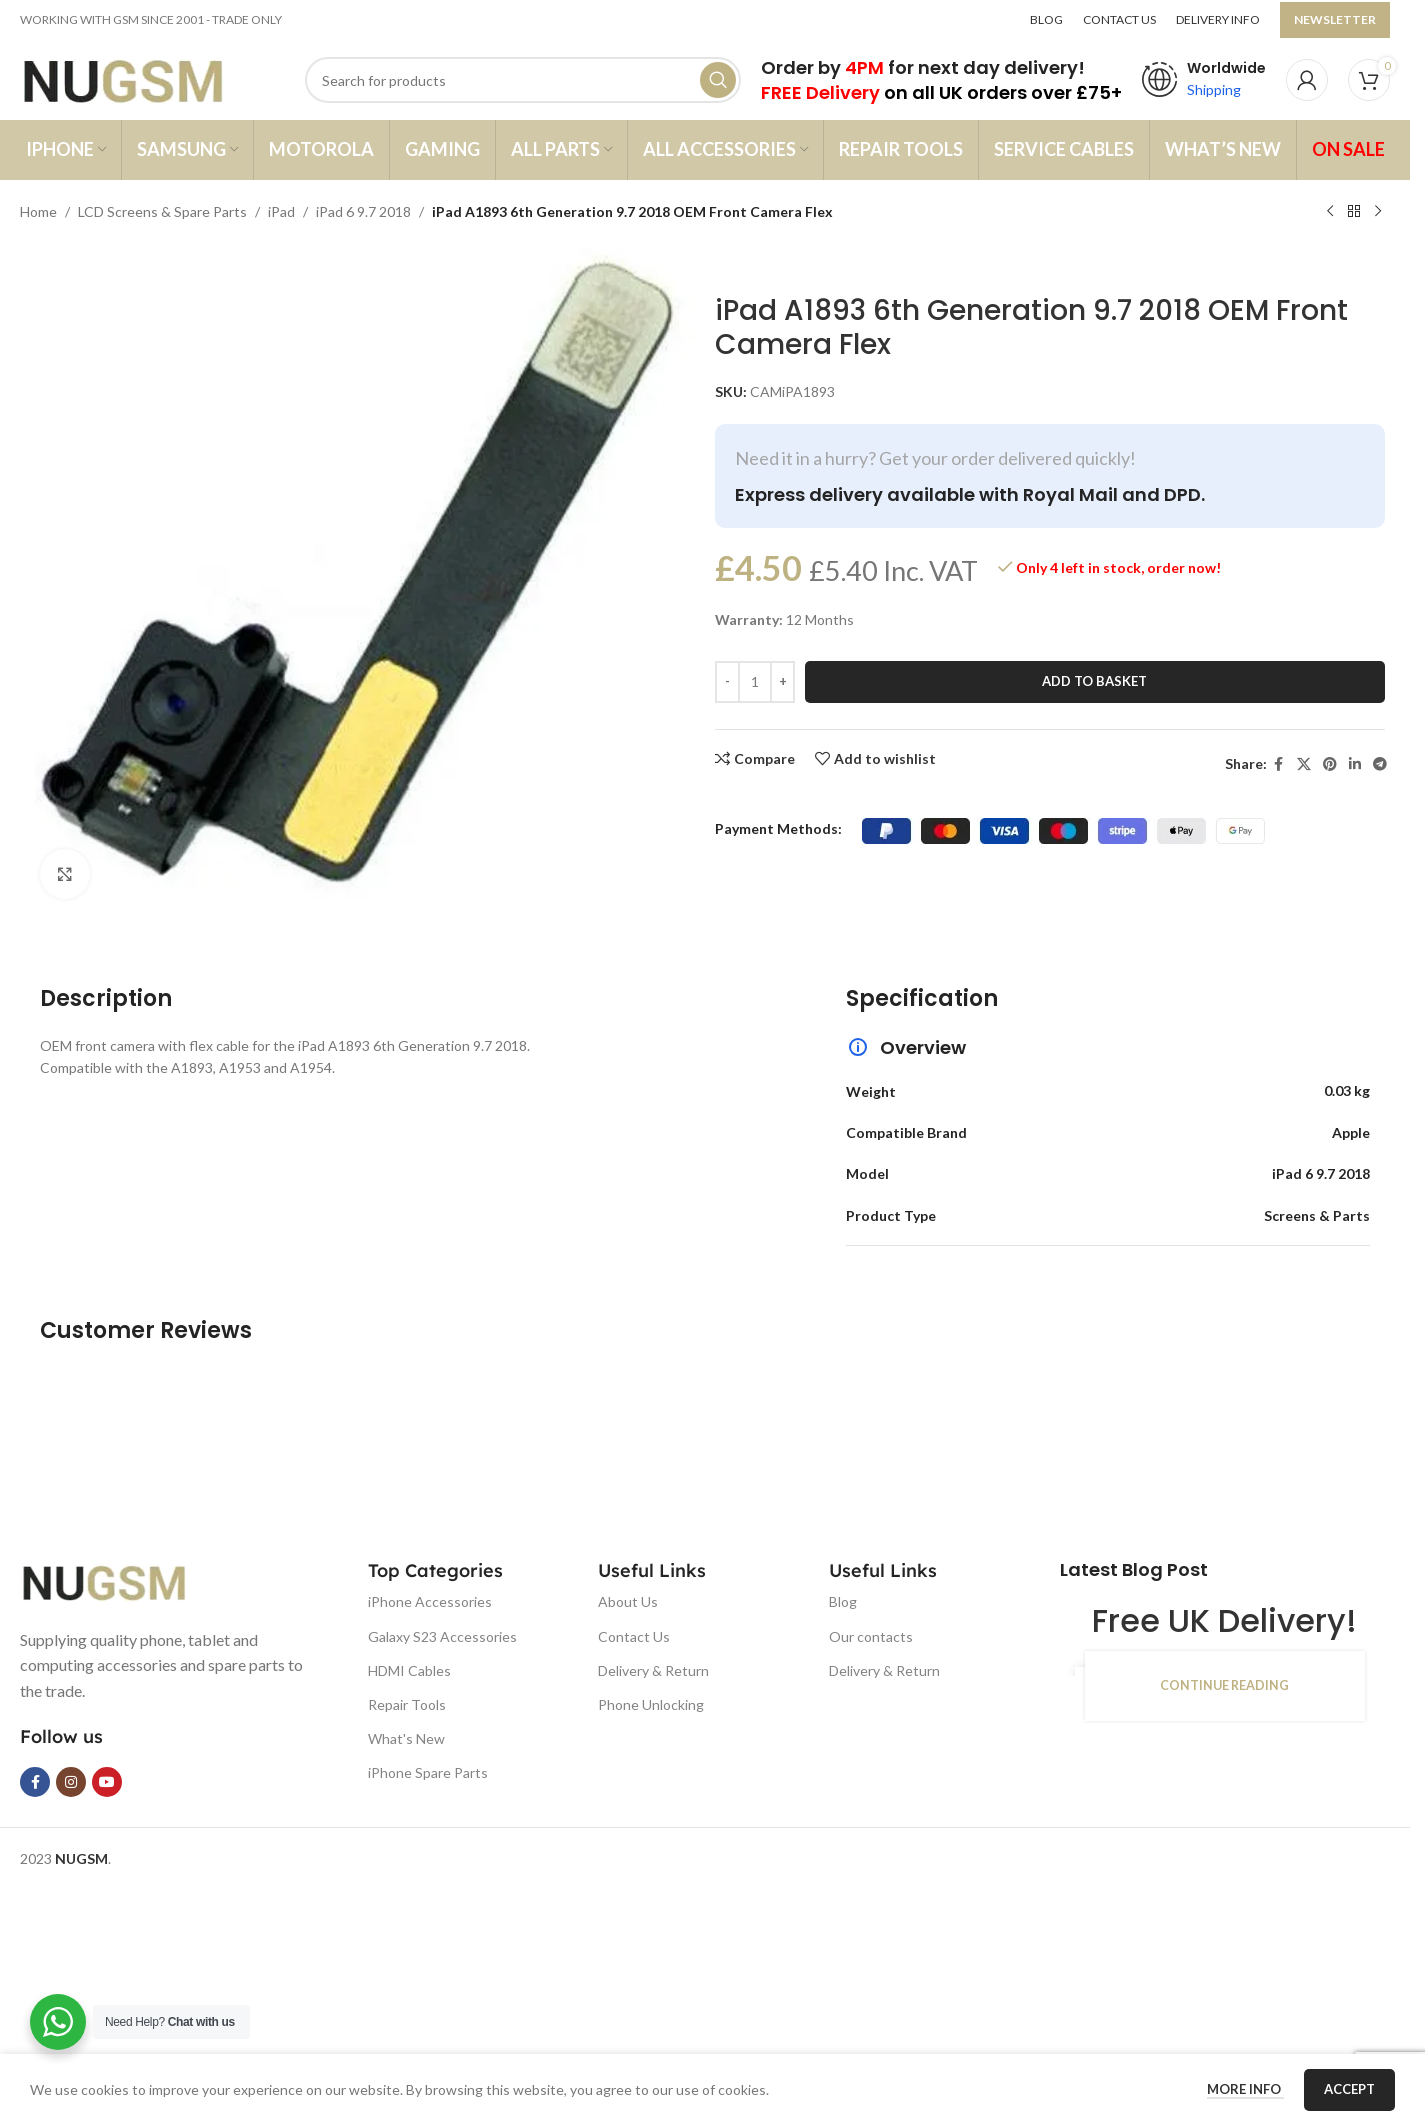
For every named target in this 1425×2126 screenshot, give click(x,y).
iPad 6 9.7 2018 (363, 211)
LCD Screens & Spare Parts (162, 211)
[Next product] (1378, 212)
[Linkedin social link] (1355, 764)
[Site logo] (142, 78)
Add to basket (1094, 681)
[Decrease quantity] (727, 682)
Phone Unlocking (651, 1704)
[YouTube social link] (107, 1782)
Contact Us (634, 1636)
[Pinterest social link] (1330, 764)
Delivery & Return (653, 1670)
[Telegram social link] (1380, 764)
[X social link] (1304, 764)
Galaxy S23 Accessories (442, 1636)
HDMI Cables (409, 1670)
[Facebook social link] (1279, 764)
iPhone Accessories (430, 1601)
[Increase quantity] (782, 682)
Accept (1349, 2089)
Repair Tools (407, 1704)
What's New (406, 1738)
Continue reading (1224, 1685)
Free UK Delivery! (1224, 1620)
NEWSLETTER (1335, 19)
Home (38, 211)
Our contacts (871, 1636)
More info (1245, 2089)
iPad (281, 211)
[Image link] (120, 1579)
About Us (628, 1601)
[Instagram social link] (71, 1782)
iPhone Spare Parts (428, 1772)
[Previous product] (1330, 212)
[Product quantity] (755, 682)
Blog (843, 1601)
